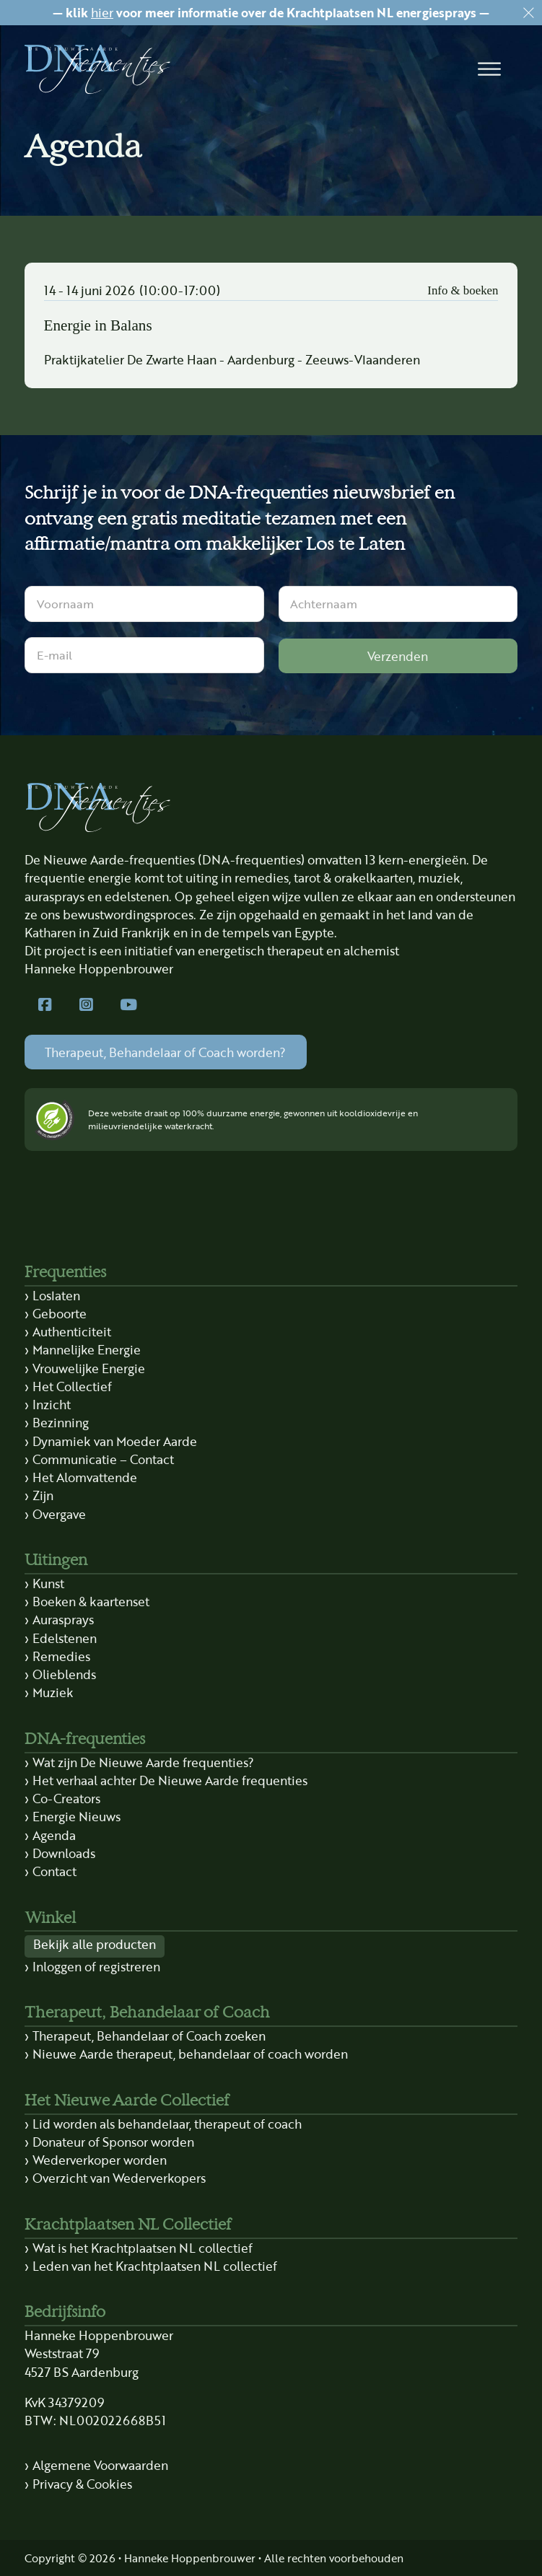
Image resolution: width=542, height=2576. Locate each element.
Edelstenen (64, 1638)
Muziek (53, 1692)
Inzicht (51, 1404)
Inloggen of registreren (96, 1966)
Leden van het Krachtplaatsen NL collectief (154, 2266)
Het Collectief (72, 1386)
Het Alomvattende (84, 1477)
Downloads (63, 1853)
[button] (489, 69)
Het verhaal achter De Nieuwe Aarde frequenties (169, 1780)
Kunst (48, 1583)
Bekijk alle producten (94, 1944)
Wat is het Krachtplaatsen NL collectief (142, 2248)
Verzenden (397, 656)
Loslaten (56, 1295)
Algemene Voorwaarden (100, 2465)
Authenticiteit (71, 1331)
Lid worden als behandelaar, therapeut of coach (167, 2124)
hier (102, 12)
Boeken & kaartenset (90, 1601)
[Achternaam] (398, 604)
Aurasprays (63, 1619)
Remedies (61, 1656)
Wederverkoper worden (99, 2160)
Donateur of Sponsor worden (113, 2142)
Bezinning (60, 1422)
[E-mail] (144, 655)
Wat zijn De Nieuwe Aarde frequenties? (143, 1762)
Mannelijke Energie (86, 1349)
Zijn (42, 1495)
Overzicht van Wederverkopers (119, 2178)
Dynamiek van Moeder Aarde (114, 1441)
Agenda (54, 1835)
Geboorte (59, 1313)
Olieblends (64, 1674)
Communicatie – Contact (103, 1459)
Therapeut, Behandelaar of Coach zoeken (149, 2035)
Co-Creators (66, 1798)
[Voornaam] (144, 604)
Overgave (59, 1514)
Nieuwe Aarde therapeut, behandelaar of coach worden (190, 2054)
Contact (54, 1871)
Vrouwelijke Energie (88, 1368)
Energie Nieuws (76, 1816)
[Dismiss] (528, 13)
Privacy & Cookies (82, 2484)
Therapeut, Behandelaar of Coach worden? (165, 1052)
